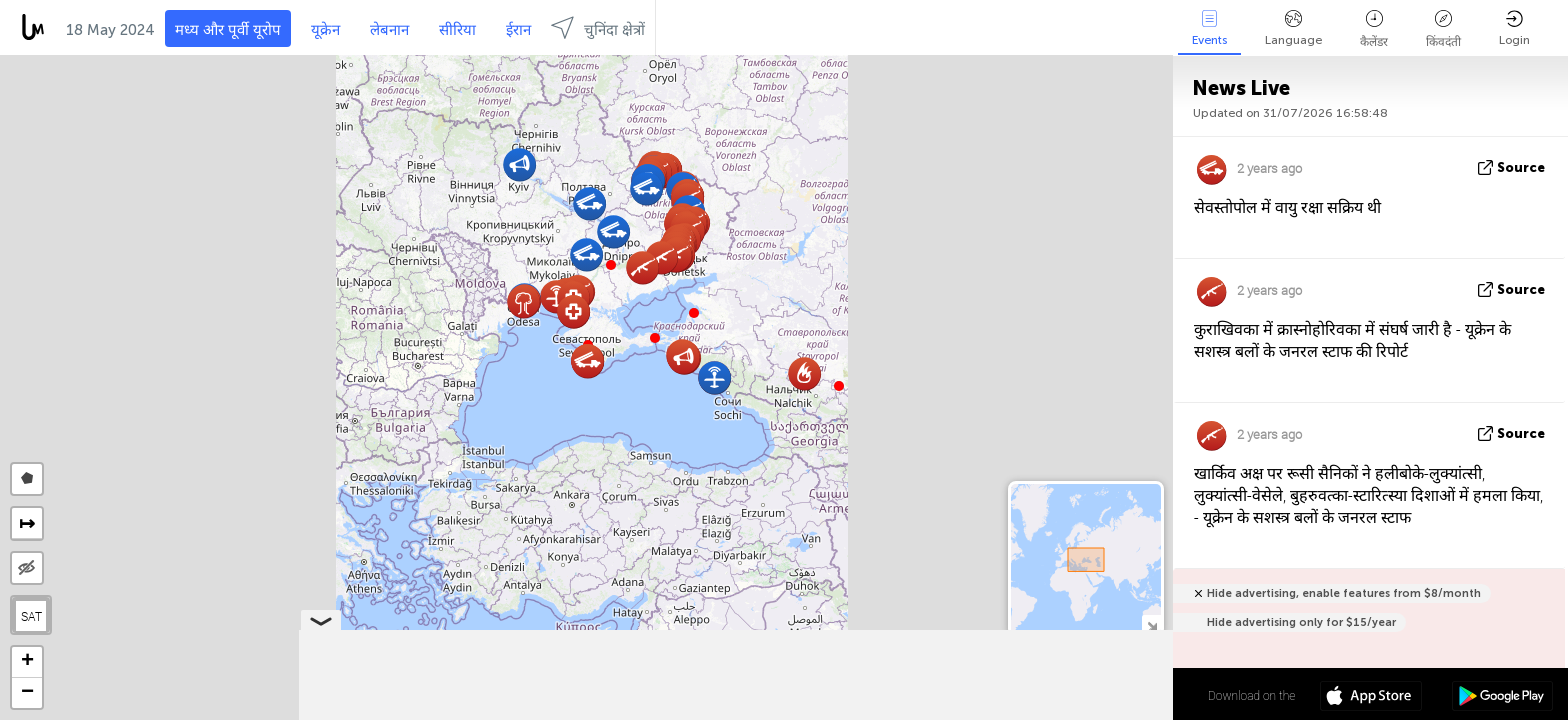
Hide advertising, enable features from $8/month (1344, 593)
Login (1514, 28)
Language (1293, 28)
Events (1209, 28)
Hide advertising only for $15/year (1301, 622)
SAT (31, 616)
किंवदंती (1443, 29)
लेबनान (389, 30)
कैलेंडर (1374, 29)
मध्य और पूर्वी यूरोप (228, 30)
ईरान (518, 30)
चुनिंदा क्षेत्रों (598, 27)
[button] (611, 265)
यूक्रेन (325, 30)
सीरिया (457, 30)
